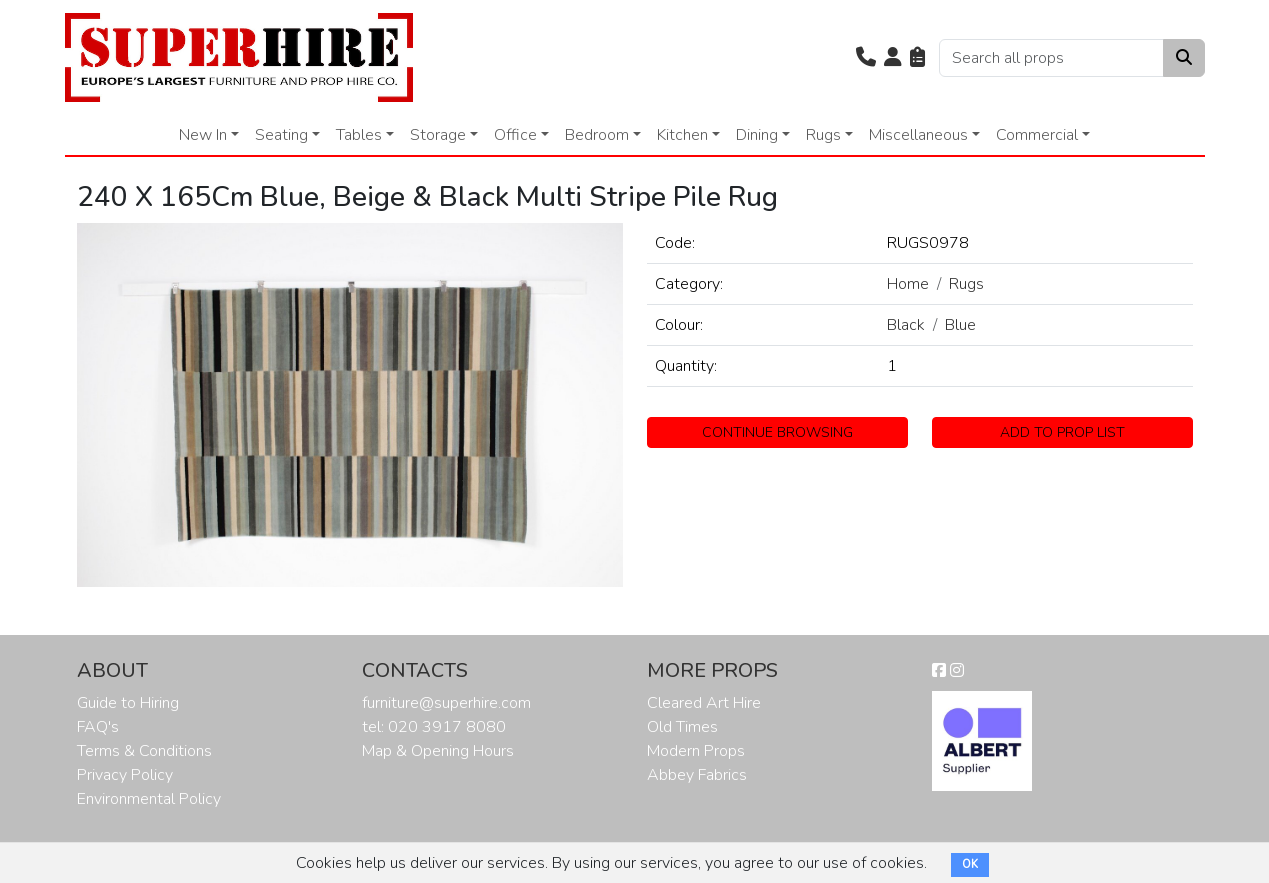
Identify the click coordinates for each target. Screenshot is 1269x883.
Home (908, 284)
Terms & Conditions (144, 751)
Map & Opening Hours (438, 751)
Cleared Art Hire (704, 703)
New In (203, 135)
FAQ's (98, 727)
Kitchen (682, 135)
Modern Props (696, 751)
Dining (757, 135)
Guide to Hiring (128, 703)
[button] (866, 58)
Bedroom (597, 135)
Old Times (682, 727)
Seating (281, 135)
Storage (438, 135)
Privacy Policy (125, 775)
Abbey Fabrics (697, 775)
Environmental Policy (149, 799)
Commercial (1037, 135)
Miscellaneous (918, 135)
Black (906, 325)
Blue (960, 325)
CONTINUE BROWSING (777, 432)
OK (970, 864)
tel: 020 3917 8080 (434, 727)
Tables (359, 135)
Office (515, 135)
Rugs (823, 135)
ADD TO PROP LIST (1062, 432)
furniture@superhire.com (446, 703)
